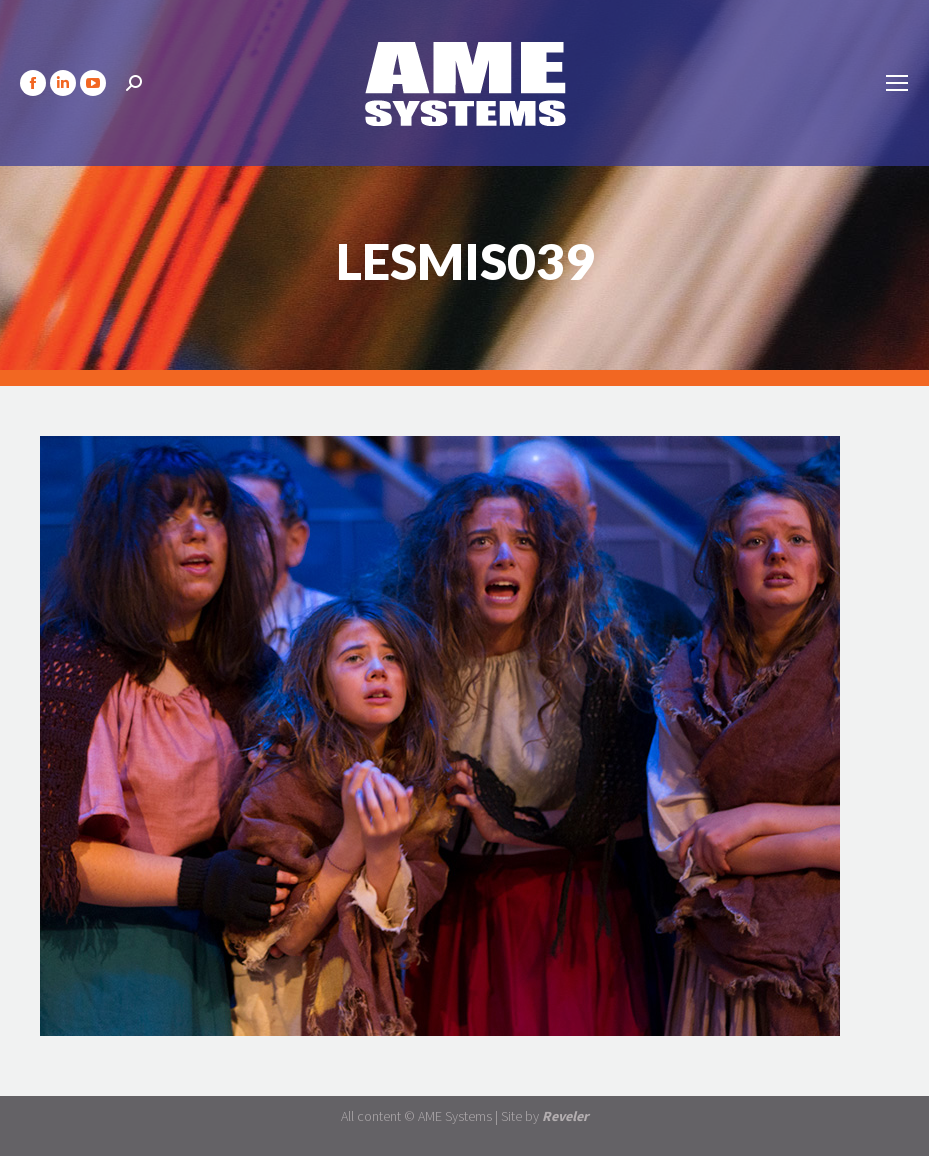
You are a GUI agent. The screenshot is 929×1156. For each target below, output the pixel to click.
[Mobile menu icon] (897, 83)
